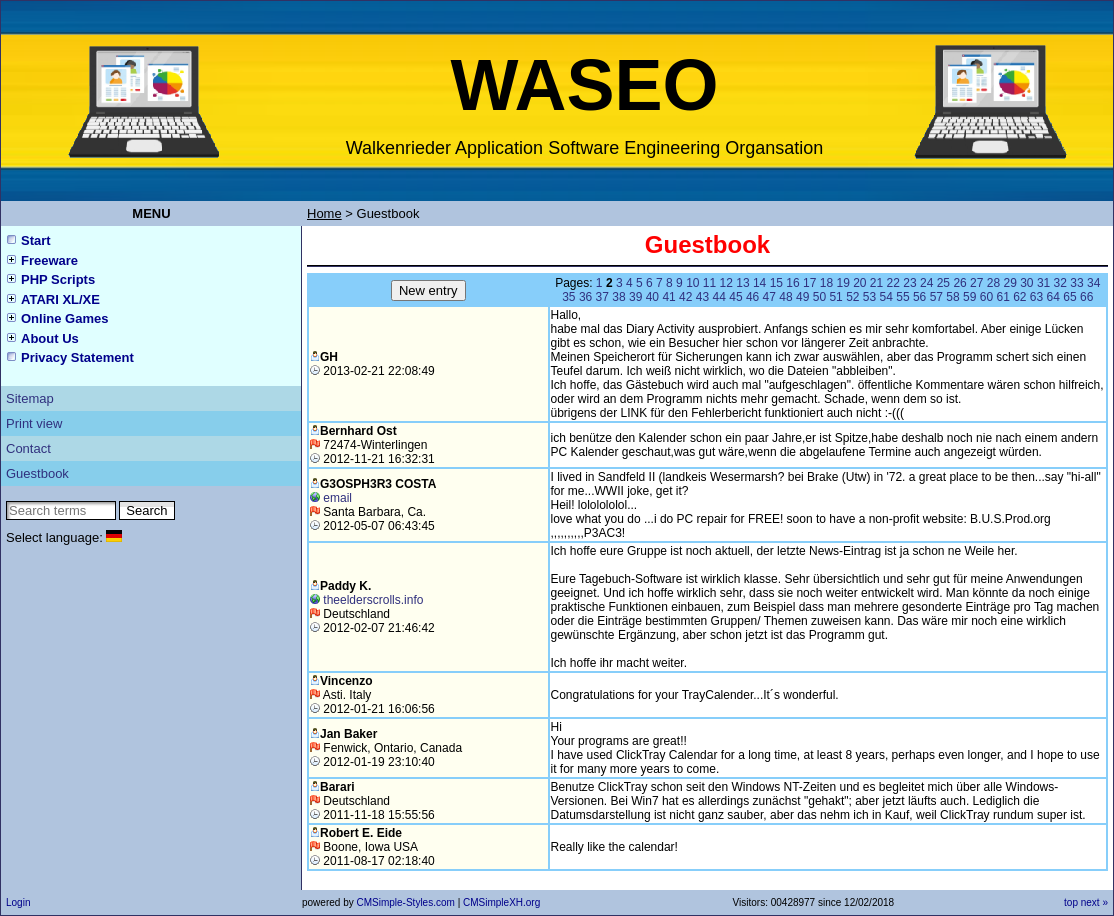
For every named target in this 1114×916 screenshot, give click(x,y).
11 (709, 283)
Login (18, 902)
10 (692, 283)
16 (792, 283)
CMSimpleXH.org (501, 902)
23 (909, 283)
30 (1026, 283)
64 (1053, 297)
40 (652, 297)
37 (602, 297)
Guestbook (37, 473)
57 (936, 297)
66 (1086, 297)
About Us (50, 338)
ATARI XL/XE (60, 299)
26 (959, 283)
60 (986, 297)
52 (852, 297)
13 (742, 283)
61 (1002, 297)
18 (826, 283)
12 (726, 283)
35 (568, 297)
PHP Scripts (58, 279)
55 (902, 297)
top (1071, 902)
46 (752, 297)
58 (952, 297)
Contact (28, 448)
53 (869, 297)
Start (36, 240)
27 (976, 283)
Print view (34, 423)
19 (842, 283)
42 (685, 297)
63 (1036, 297)
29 (1009, 283)
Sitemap (30, 398)
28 (993, 283)
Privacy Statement (77, 357)
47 (769, 297)
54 (886, 297)
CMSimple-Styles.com (406, 902)
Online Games (64, 318)
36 (585, 297)
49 (802, 297)
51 (835, 297)
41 (668, 297)
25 (943, 283)
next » (1094, 902)
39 (635, 297)
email (337, 498)
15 (776, 283)
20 (859, 283)
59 (969, 297)
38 (618, 297)
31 (1043, 283)
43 (702, 297)
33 (1076, 283)
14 (759, 283)
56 (919, 297)
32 (1060, 283)
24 (926, 283)
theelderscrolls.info (373, 600)
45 (735, 297)
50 (819, 297)
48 (785, 297)
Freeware (49, 260)
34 (1093, 283)
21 (876, 283)
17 (809, 283)
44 (719, 297)
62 (1019, 297)
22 (893, 283)
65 (1069, 297)
